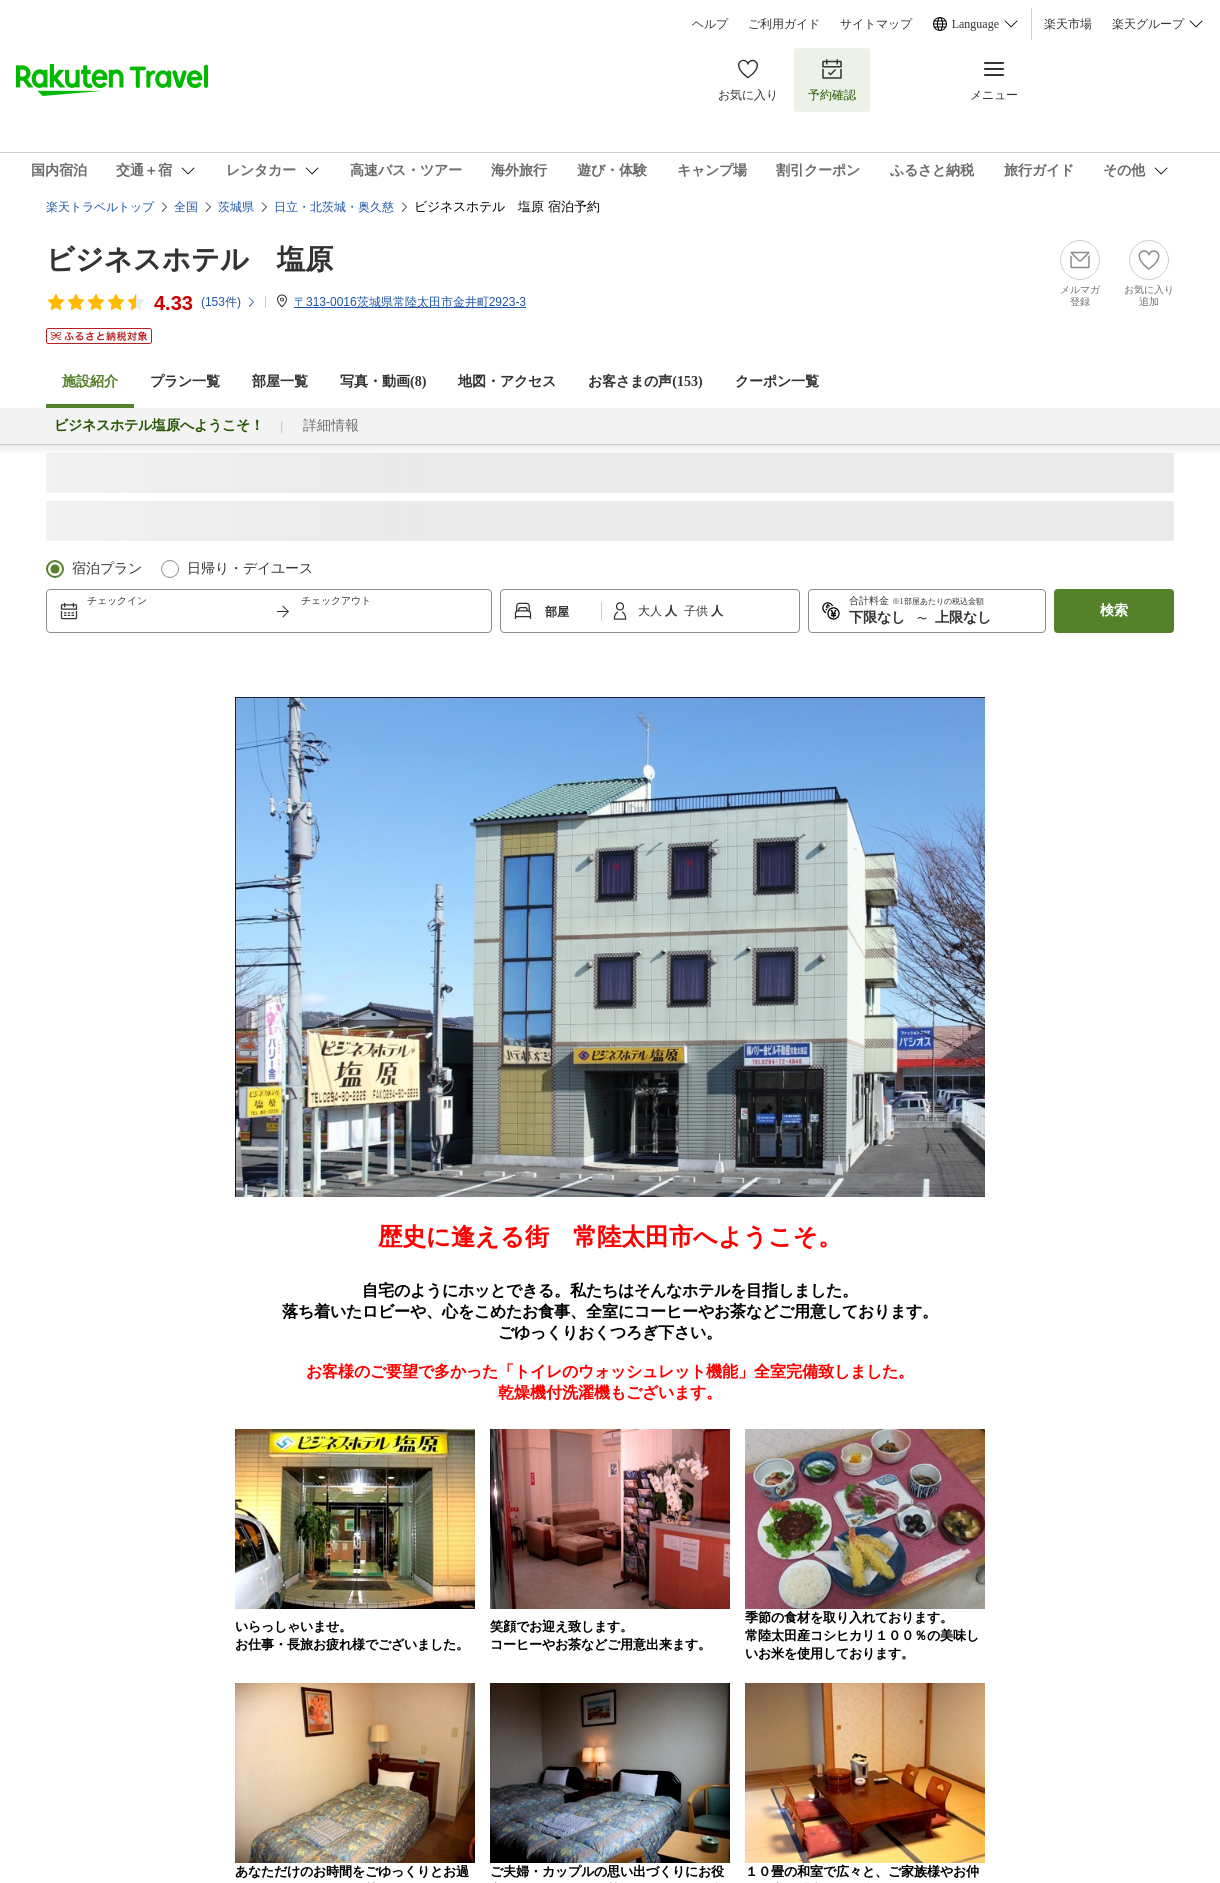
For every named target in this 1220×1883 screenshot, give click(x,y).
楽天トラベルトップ (100, 207)
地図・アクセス (507, 381)
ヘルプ (710, 24)
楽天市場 (1068, 24)
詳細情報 (331, 425)
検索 (1114, 610)
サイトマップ (876, 24)
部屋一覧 (280, 381)
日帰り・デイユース (250, 568)
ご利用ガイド (784, 24)
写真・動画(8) (383, 381)
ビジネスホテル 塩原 (189, 259)
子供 (697, 611)
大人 (651, 611)
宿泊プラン (107, 568)
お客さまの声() (645, 381)
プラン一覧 (185, 381)
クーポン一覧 (777, 381)
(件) (229, 302)
